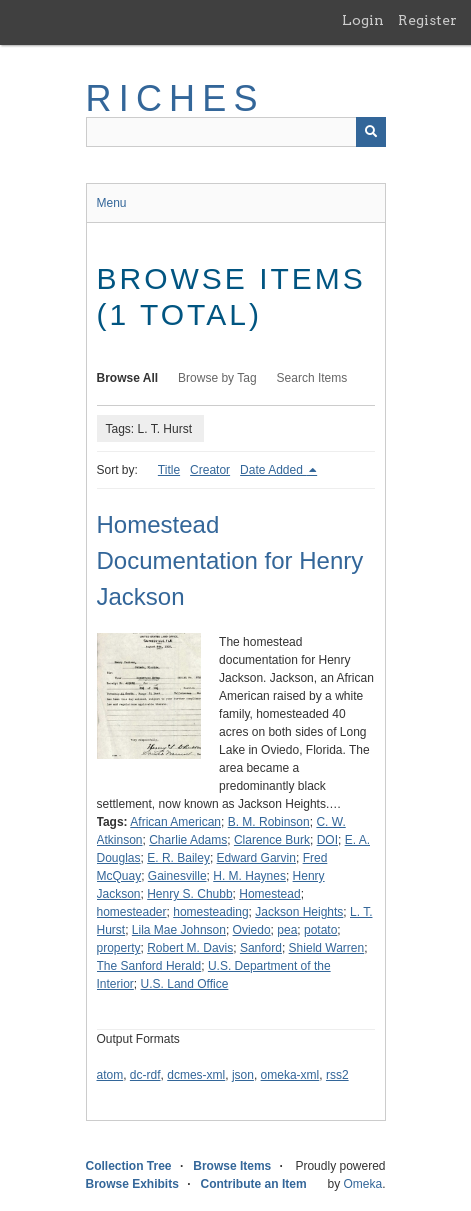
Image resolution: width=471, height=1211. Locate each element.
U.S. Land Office (185, 984)
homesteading (210, 912)
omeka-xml (290, 1075)
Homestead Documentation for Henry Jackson (230, 560)
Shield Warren (327, 948)
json (243, 1075)
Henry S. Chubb (189, 894)
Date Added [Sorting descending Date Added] (273, 470)
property (119, 948)
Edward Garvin (256, 858)
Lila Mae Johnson (179, 930)
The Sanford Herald (149, 966)
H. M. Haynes (249, 876)
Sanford (261, 948)
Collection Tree (129, 1166)
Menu (112, 203)
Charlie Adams (188, 840)
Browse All (128, 378)
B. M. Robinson (269, 822)
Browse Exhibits (132, 1184)
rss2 (337, 1075)
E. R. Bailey (178, 858)
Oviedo (252, 930)
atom (110, 1075)
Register (427, 20)
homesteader (132, 912)
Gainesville (177, 876)
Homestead (269, 894)
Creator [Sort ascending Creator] (210, 470)
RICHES (175, 98)
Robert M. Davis (190, 948)
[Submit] (371, 132)
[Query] (236, 132)
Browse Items (232, 1166)
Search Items (312, 378)
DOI (327, 840)
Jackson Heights (299, 912)
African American (175, 822)
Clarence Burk (272, 840)
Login (363, 20)
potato (320, 930)
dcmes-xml (196, 1075)
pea (287, 930)
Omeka (362, 1184)
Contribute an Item (254, 1184)
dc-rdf (145, 1075)
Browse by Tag (217, 378)
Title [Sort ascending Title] (169, 470)
